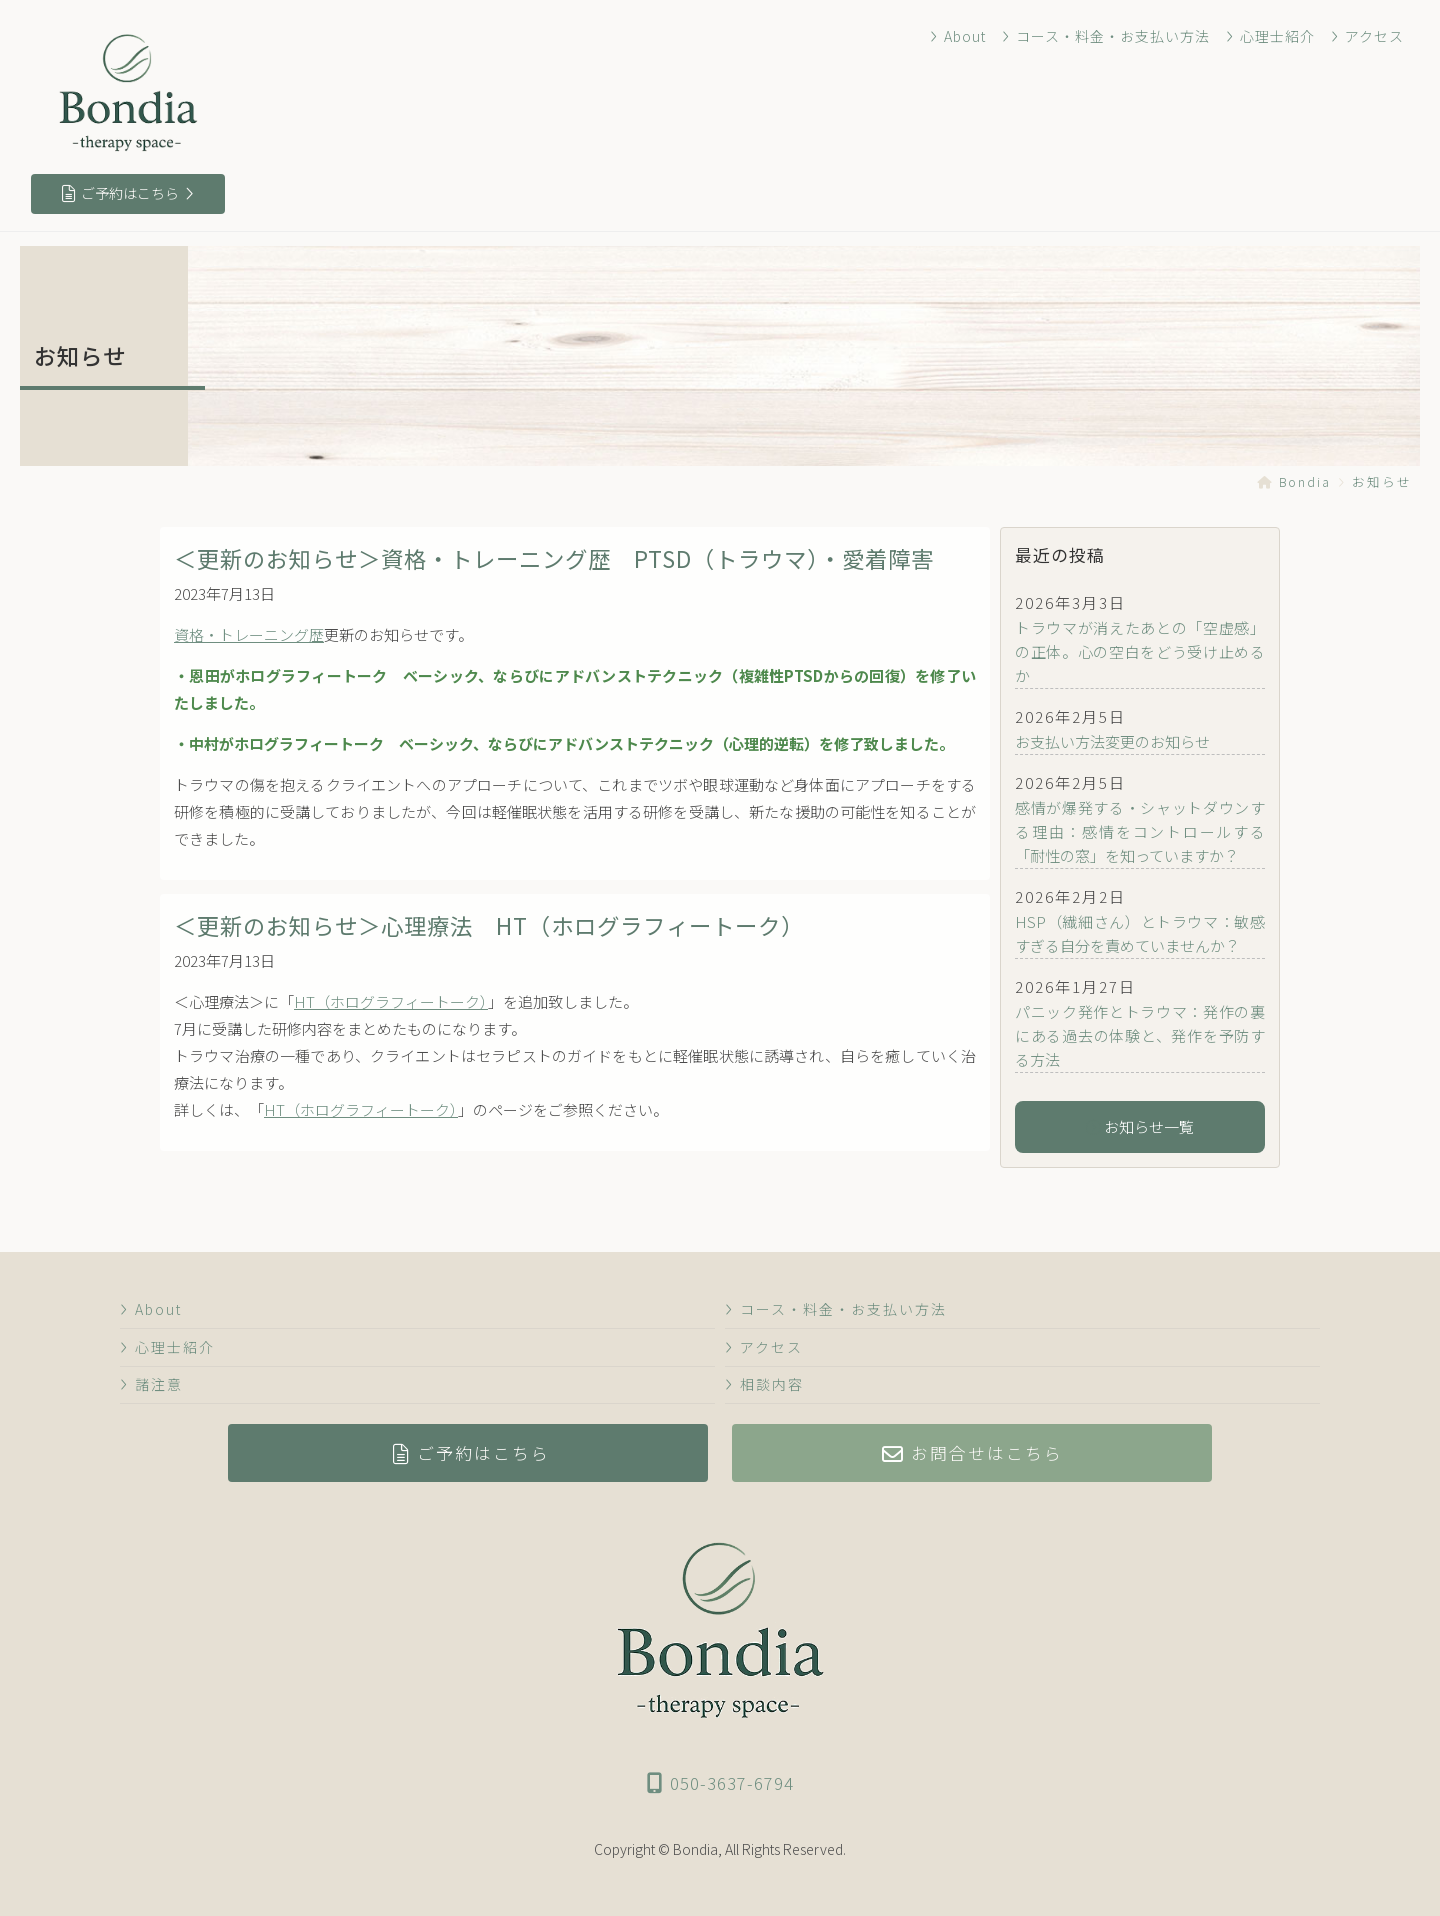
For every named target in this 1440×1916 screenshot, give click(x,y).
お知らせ (1382, 482)
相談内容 (763, 1384)
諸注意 (150, 1384)
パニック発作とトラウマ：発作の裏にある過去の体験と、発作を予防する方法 (1140, 1035)
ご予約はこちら (128, 193)
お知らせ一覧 (1140, 1126)
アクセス (1368, 36)
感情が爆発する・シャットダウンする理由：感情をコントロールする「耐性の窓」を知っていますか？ (1140, 831)
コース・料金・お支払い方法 (1109, 36)
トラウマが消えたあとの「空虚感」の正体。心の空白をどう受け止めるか (1140, 651)
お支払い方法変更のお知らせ (1112, 741)
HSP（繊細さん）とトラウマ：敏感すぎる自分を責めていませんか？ (1140, 933)
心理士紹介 (1272, 36)
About (963, 36)
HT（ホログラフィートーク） (394, 1001)
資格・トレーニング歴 (249, 634)
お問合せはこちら (973, 1452)
